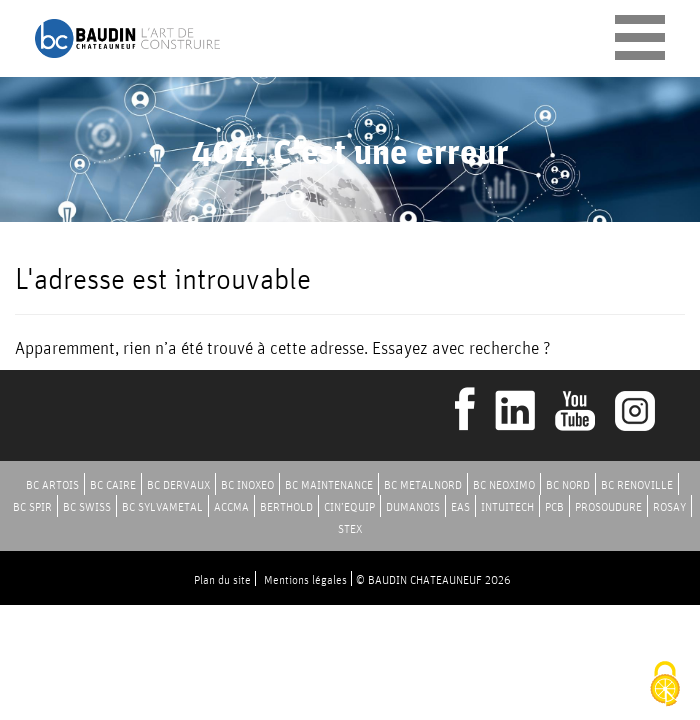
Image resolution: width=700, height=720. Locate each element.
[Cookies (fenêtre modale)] (665, 685)
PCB (554, 506)
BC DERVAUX (178, 484)
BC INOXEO (247, 484)
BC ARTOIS (52, 484)
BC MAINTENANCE (329, 484)
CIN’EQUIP (349, 506)
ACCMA (231, 506)
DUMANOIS (413, 506)
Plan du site (222, 579)
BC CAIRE (113, 484)
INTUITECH (507, 506)
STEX (350, 528)
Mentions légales (305, 579)
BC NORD (568, 484)
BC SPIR (32, 506)
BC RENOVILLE (637, 484)
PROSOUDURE (608, 506)
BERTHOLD (286, 506)
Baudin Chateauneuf (127, 38)
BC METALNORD (423, 484)
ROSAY (669, 506)
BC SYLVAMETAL (162, 506)
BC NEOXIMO (504, 484)
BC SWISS (87, 506)
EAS (460, 506)
